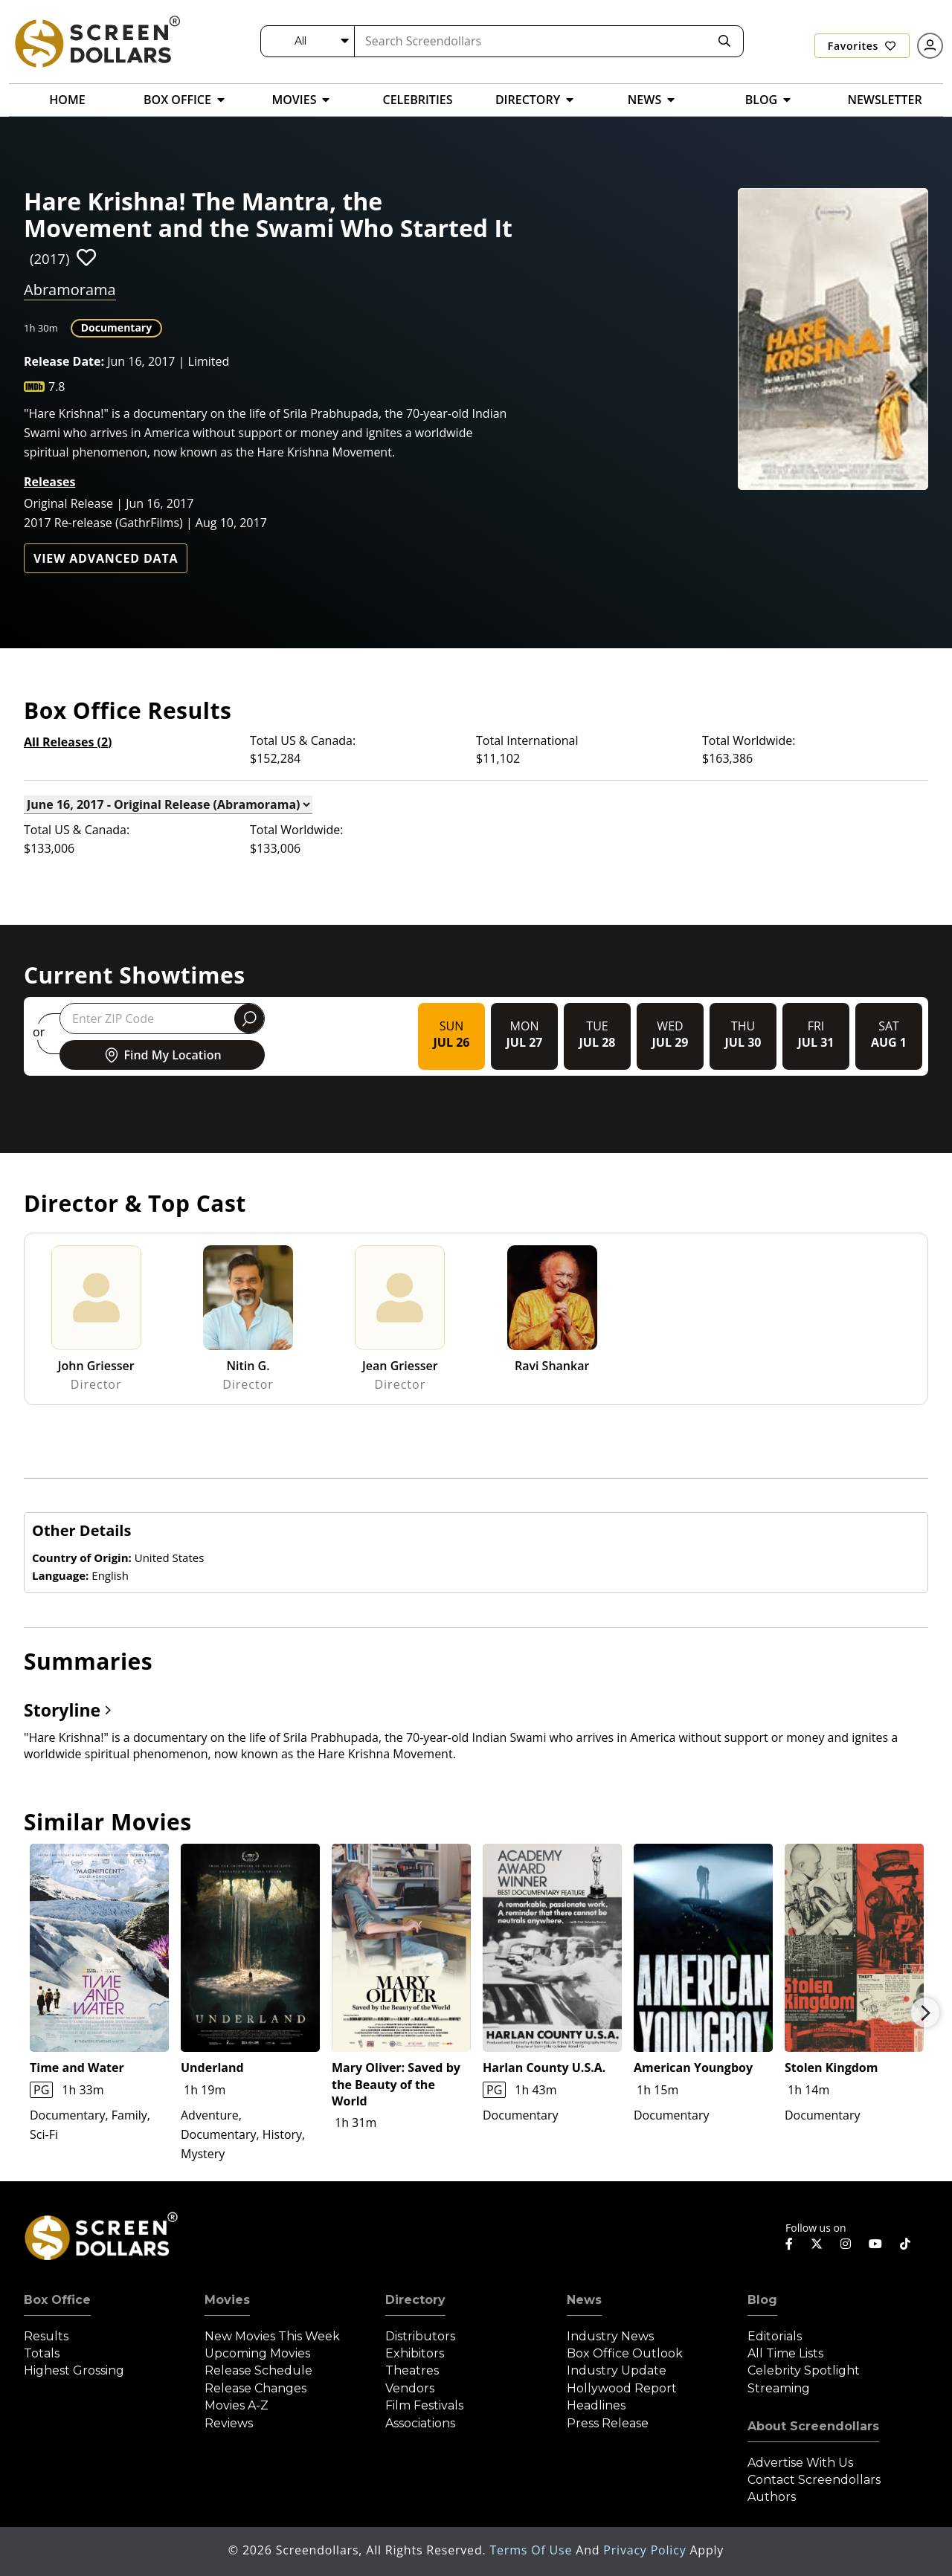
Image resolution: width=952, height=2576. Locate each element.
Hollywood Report (622, 2388)
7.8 (56, 386)
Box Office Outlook (625, 2353)
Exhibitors (414, 2353)
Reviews (229, 2423)
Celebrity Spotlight (803, 2370)
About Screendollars (813, 2426)
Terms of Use (532, 2550)
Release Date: (64, 361)
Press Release (608, 2423)
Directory (415, 2300)
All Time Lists (785, 2353)
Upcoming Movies (257, 2353)
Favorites (862, 46)
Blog (762, 2300)
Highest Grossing (74, 2370)
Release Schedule (258, 2370)
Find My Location (162, 1055)
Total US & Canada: (303, 740)
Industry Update (616, 2370)
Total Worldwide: (748, 740)
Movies (227, 2300)
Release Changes (255, 2388)
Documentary (116, 327)
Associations (420, 2423)
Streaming (778, 2388)
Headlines (596, 2405)
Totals (42, 2353)
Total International (527, 740)
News (584, 2300)
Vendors (409, 2388)
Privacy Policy (646, 2550)
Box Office (57, 2300)
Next (925, 2012)
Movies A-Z (236, 2405)
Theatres (412, 2370)
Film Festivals (424, 2405)
